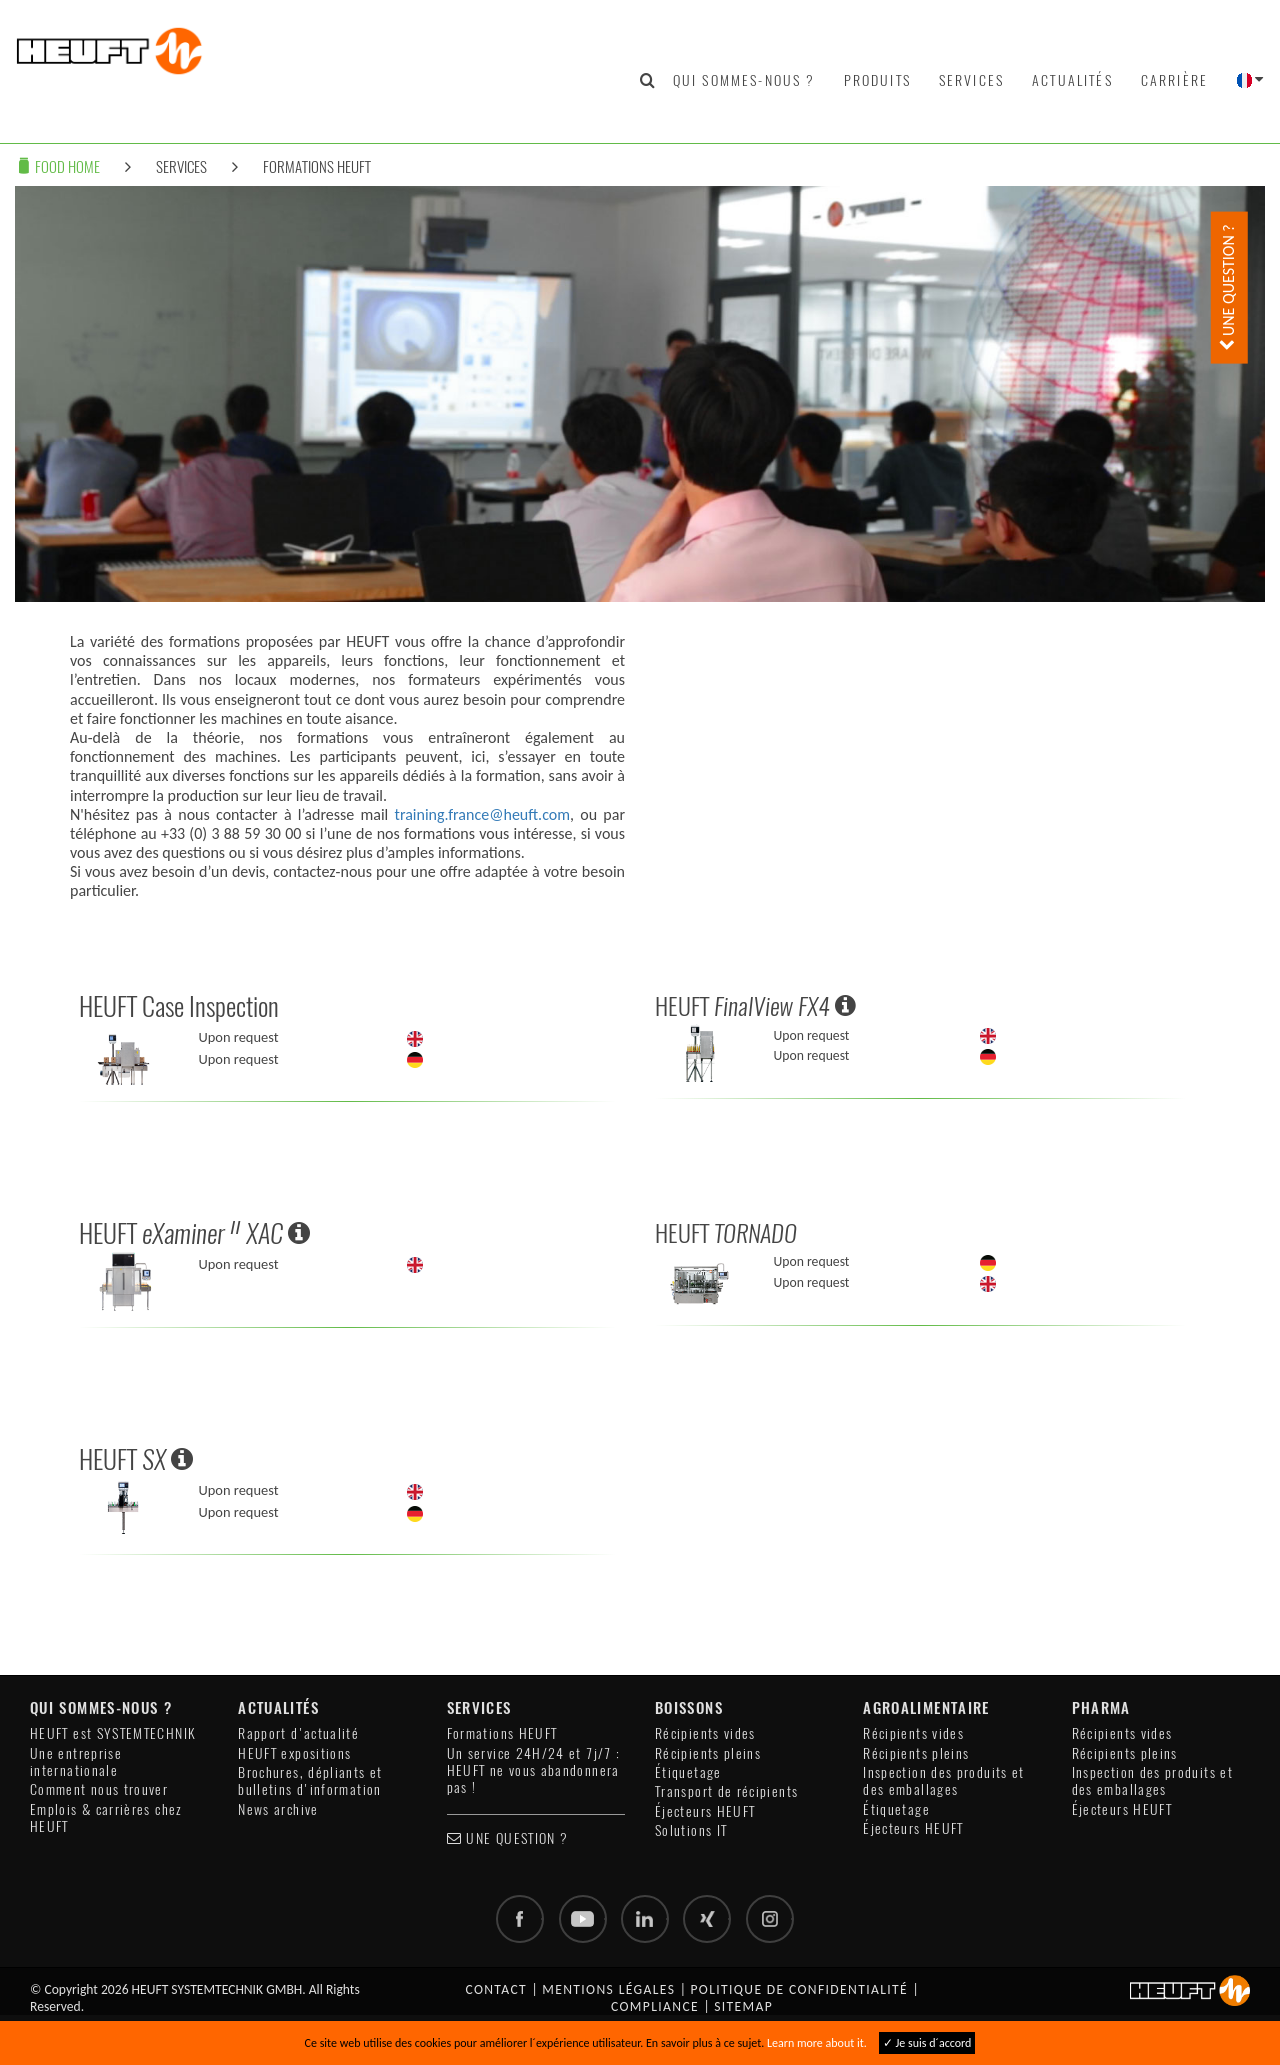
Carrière (1174, 80)
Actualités (1072, 80)
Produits (877, 80)
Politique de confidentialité (799, 1989)
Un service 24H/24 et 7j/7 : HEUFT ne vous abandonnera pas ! (534, 1771)
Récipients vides (705, 1733)
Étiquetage (688, 1772)
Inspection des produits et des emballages (943, 1781)
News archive (278, 1809)
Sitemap (743, 2006)
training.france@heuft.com (482, 814)
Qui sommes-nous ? (744, 80)
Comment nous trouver (99, 1789)
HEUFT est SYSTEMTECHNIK (113, 1733)
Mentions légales (608, 1989)
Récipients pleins (708, 1753)
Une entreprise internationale (76, 1762)
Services (971, 80)
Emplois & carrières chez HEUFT (106, 1818)
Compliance (655, 2006)
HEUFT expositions (294, 1753)
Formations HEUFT (317, 166)
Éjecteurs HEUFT (705, 1811)
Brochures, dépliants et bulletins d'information (310, 1781)
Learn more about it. (817, 2043)
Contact (496, 1989)
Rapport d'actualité (298, 1733)
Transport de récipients (726, 1791)
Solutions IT (691, 1830)
